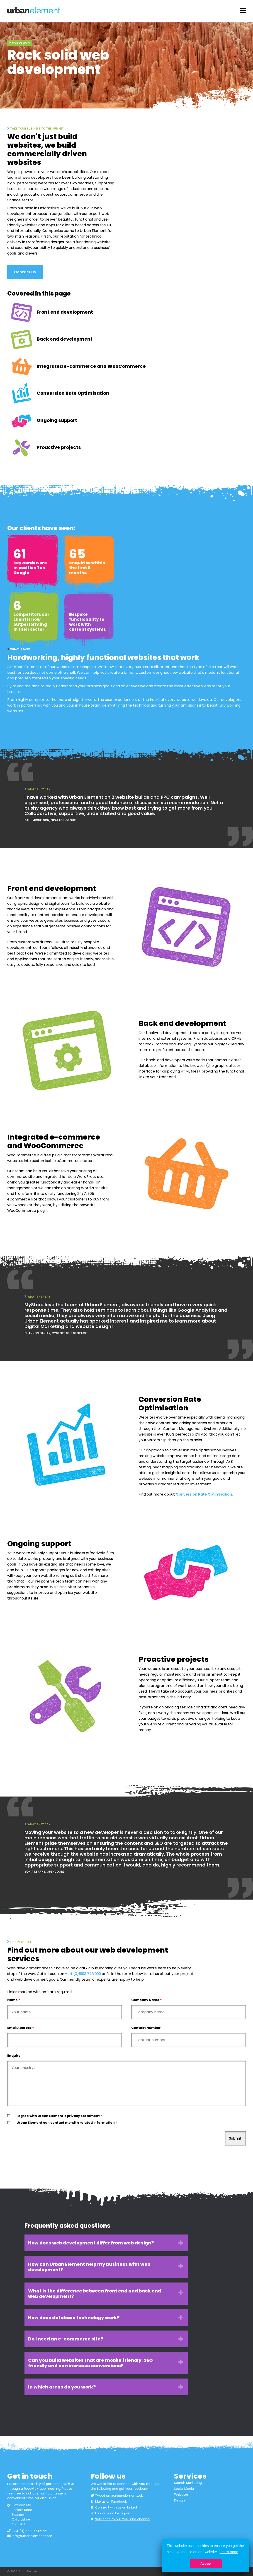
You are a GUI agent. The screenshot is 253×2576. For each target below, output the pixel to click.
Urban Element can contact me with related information (67, 2123)
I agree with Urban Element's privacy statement (59, 2116)
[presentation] (41, 2140)
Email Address (20, 2027)
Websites (181, 2494)
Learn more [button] (229, 2552)
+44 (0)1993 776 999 (83, 1973)
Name (13, 2000)
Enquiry (13, 2055)
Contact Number (146, 2027)
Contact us (25, 272)
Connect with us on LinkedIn (117, 2507)
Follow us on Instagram (113, 2513)
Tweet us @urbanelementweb (119, 2495)
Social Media (184, 2488)
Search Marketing (188, 2482)
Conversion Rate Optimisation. (204, 1494)
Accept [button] (205, 2563)
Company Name (146, 2000)
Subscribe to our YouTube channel (122, 2519)
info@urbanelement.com (32, 2536)
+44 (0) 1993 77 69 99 (29, 2531)
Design (179, 2500)
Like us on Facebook (111, 2501)
